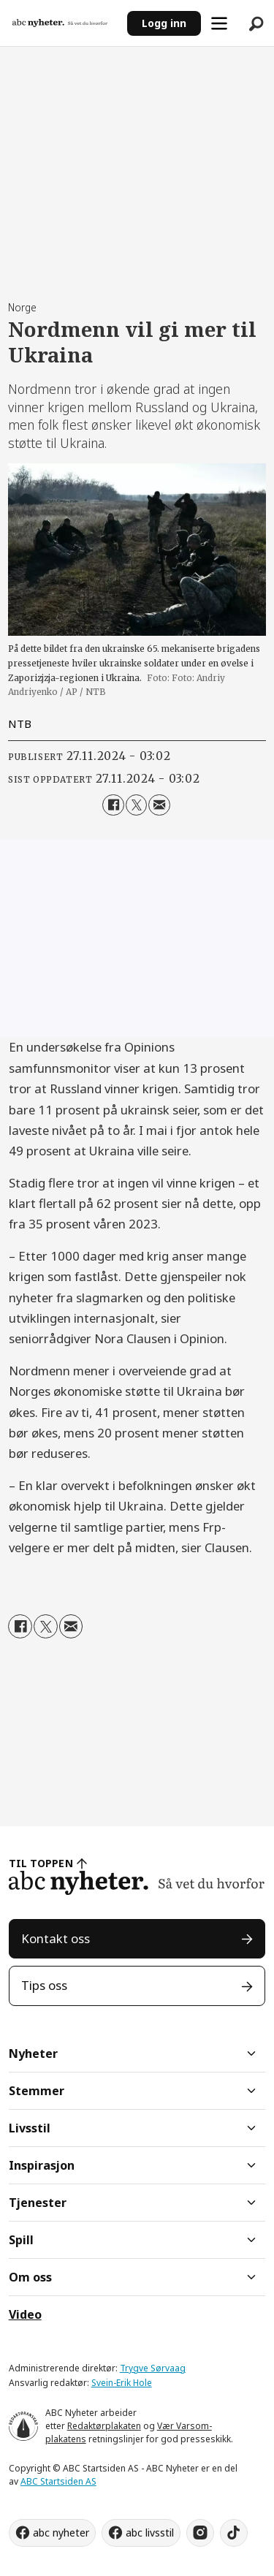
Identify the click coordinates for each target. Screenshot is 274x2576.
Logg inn (164, 23)
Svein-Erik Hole (121, 2382)
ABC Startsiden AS (58, 2481)
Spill (21, 2240)
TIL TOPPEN (41, 1863)
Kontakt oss (55, 1938)
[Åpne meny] (219, 23)
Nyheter (33, 2053)
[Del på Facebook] (112, 805)
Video (25, 2314)
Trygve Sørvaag (153, 2368)
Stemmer (36, 2091)
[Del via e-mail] (159, 805)
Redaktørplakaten (104, 2426)
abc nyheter (61, 2532)
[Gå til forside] (59, 22)
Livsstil (29, 2128)
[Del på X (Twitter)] (136, 805)
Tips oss (44, 1985)
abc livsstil (150, 2532)
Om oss (30, 2277)
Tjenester (37, 2203)
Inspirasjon (42, 2165)
